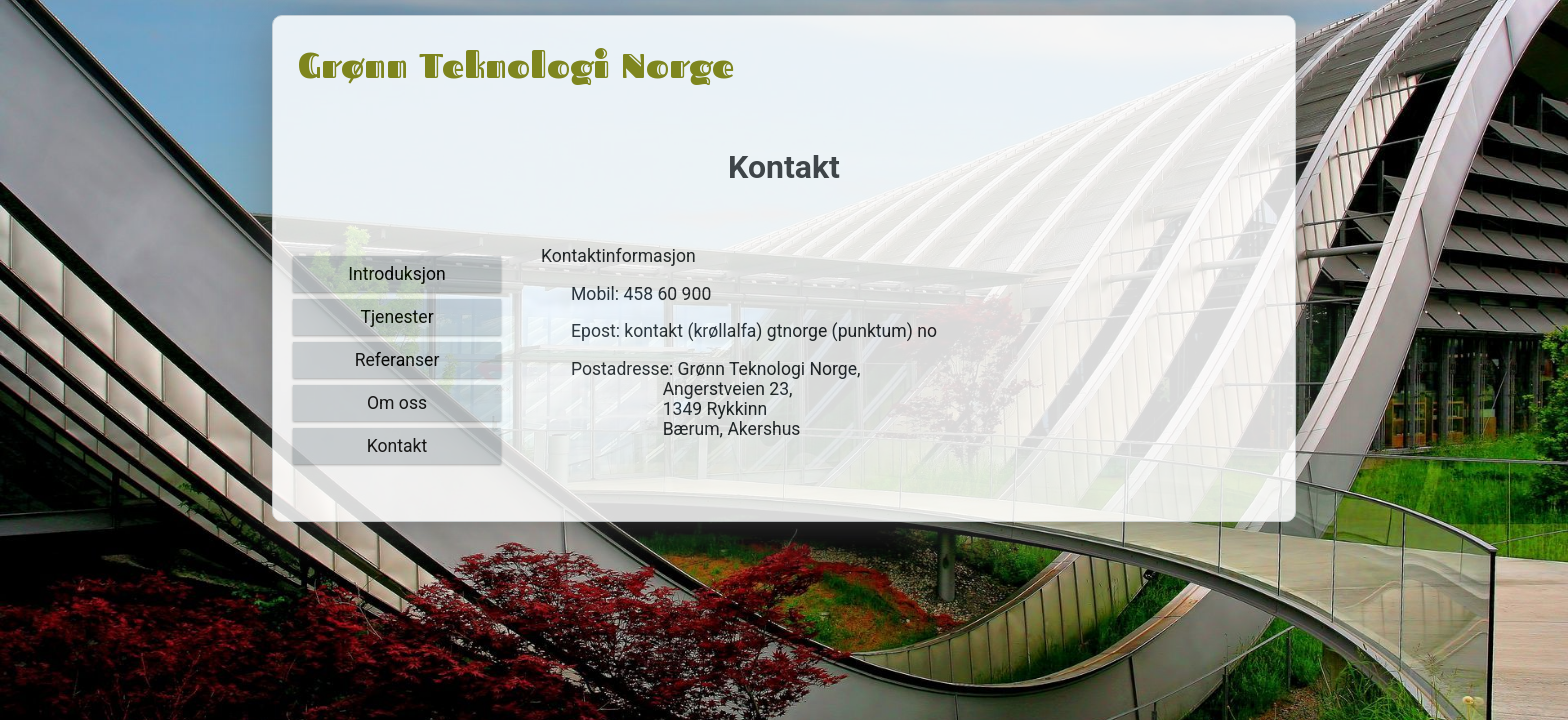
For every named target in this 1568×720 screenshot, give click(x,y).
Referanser (397, 360)
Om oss (397, 403)
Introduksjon (397, 274)
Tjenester (396, 317)
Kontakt (397, 446)
